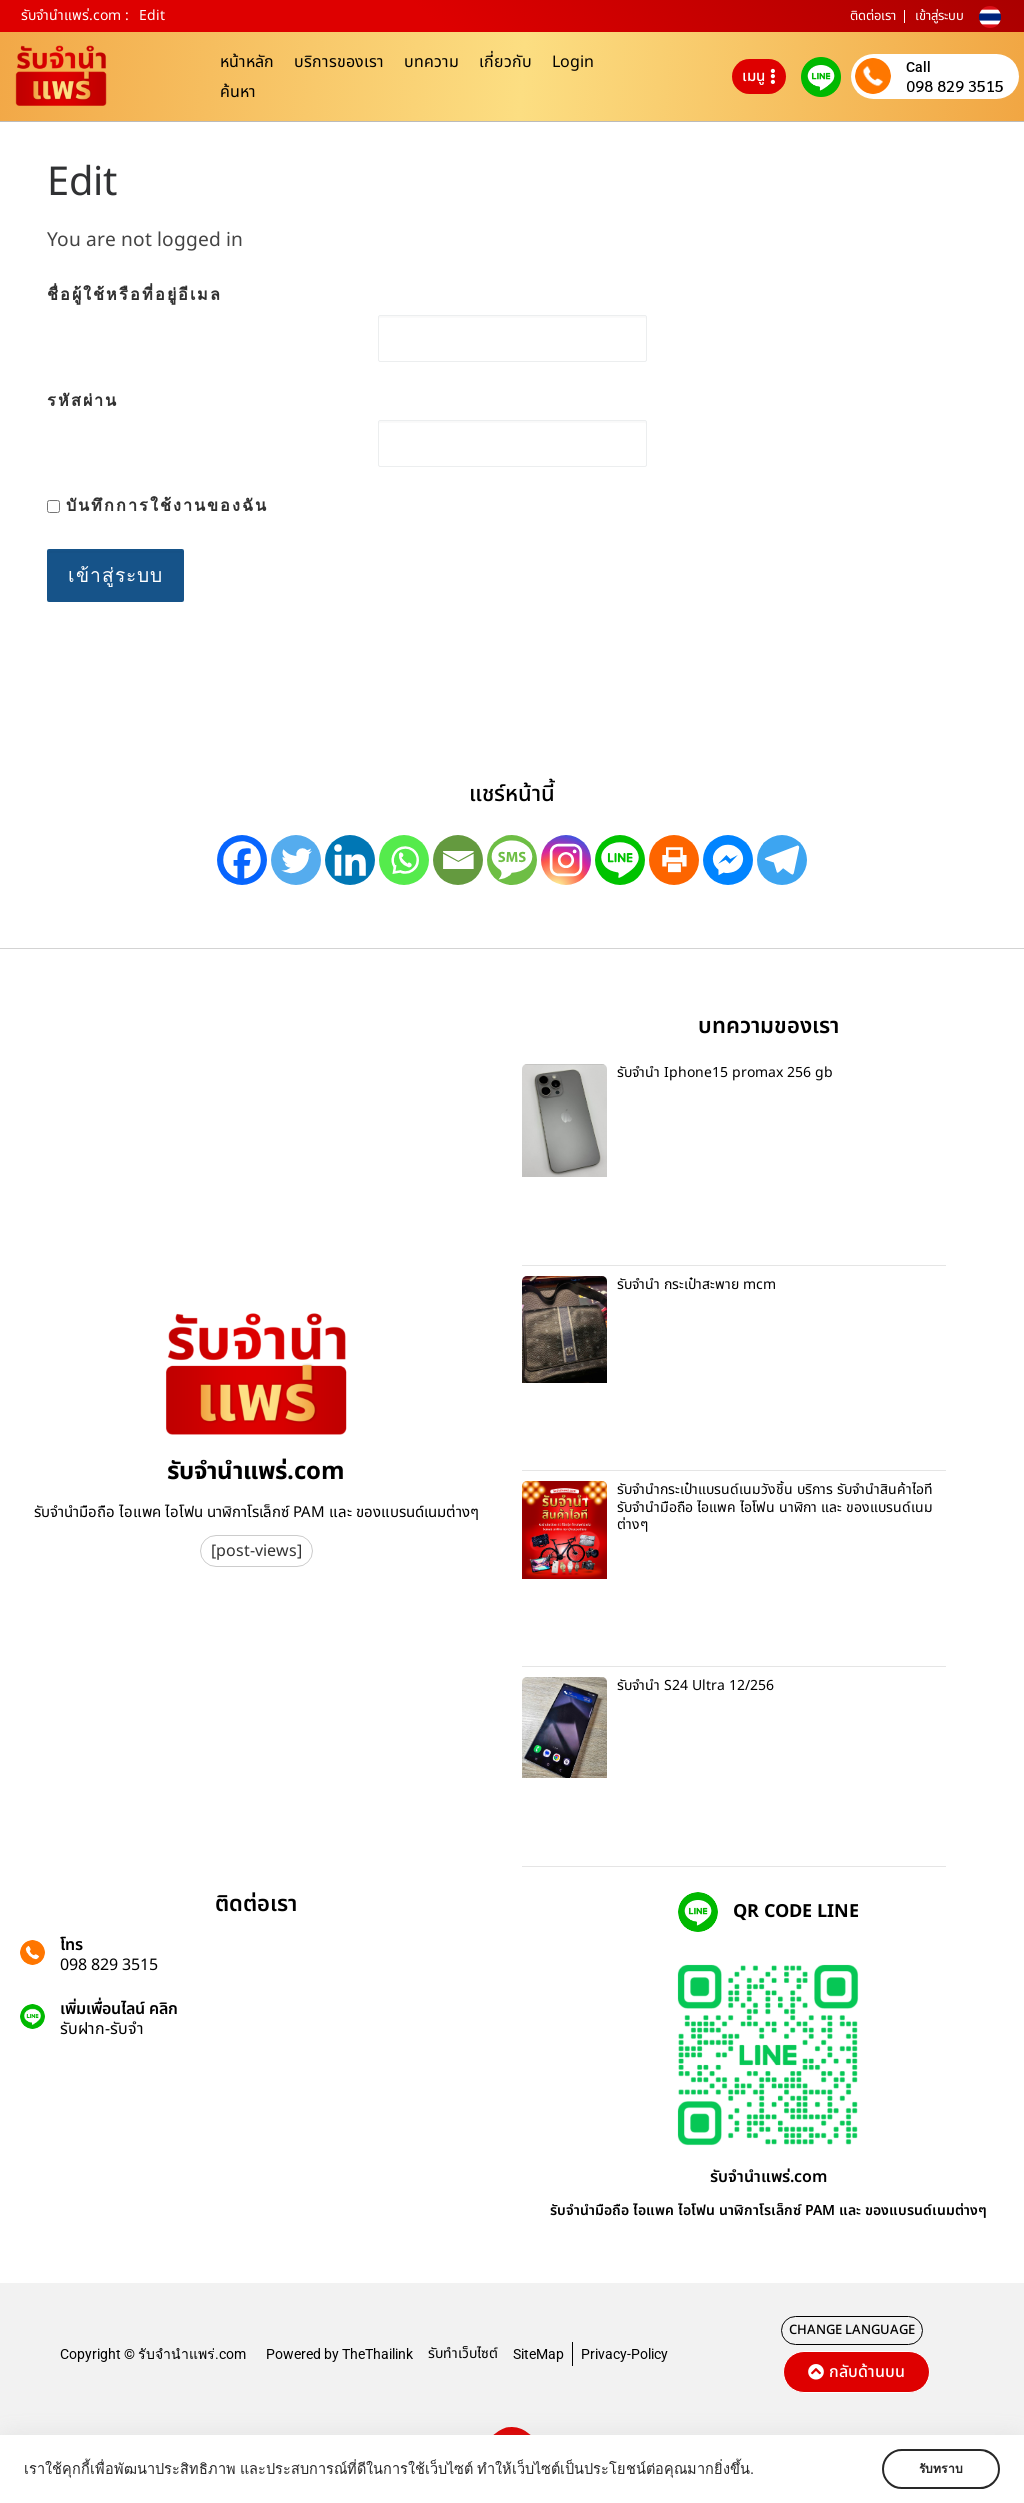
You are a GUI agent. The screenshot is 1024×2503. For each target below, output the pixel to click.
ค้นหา (238, 92)
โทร (71, 1945)
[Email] (458, 860)
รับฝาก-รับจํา (102, 2029)
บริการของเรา (339, 62)
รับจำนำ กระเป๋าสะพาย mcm (696, 1284)
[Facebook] (242, 860)
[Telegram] (782, 860)
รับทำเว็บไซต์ (463, 2353)
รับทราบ (941, 2469)
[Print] (674, 860)
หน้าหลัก (247, 62)
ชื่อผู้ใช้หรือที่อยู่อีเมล (134, 294)
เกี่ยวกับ (505, 62)
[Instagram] (566, 860)
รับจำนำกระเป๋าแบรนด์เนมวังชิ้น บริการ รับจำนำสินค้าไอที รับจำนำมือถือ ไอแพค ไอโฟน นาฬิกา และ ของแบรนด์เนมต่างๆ (775, 1507)
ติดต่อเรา (873, 16)
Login (573, 62)
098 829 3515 (955, 86)
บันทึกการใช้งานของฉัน (157, 505)
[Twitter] (296, 860)
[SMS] (512, 860)
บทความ (431, 62)
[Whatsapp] (404, 860)
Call (918, 67)
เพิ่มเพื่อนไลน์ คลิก (119, 2009)
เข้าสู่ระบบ (939, 16)
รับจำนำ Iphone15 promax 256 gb (725, 1072)
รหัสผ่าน (82, 400)
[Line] (620, 860)
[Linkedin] (350, 860)
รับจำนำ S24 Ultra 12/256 (695, 1685)
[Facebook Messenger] (728, 860)
